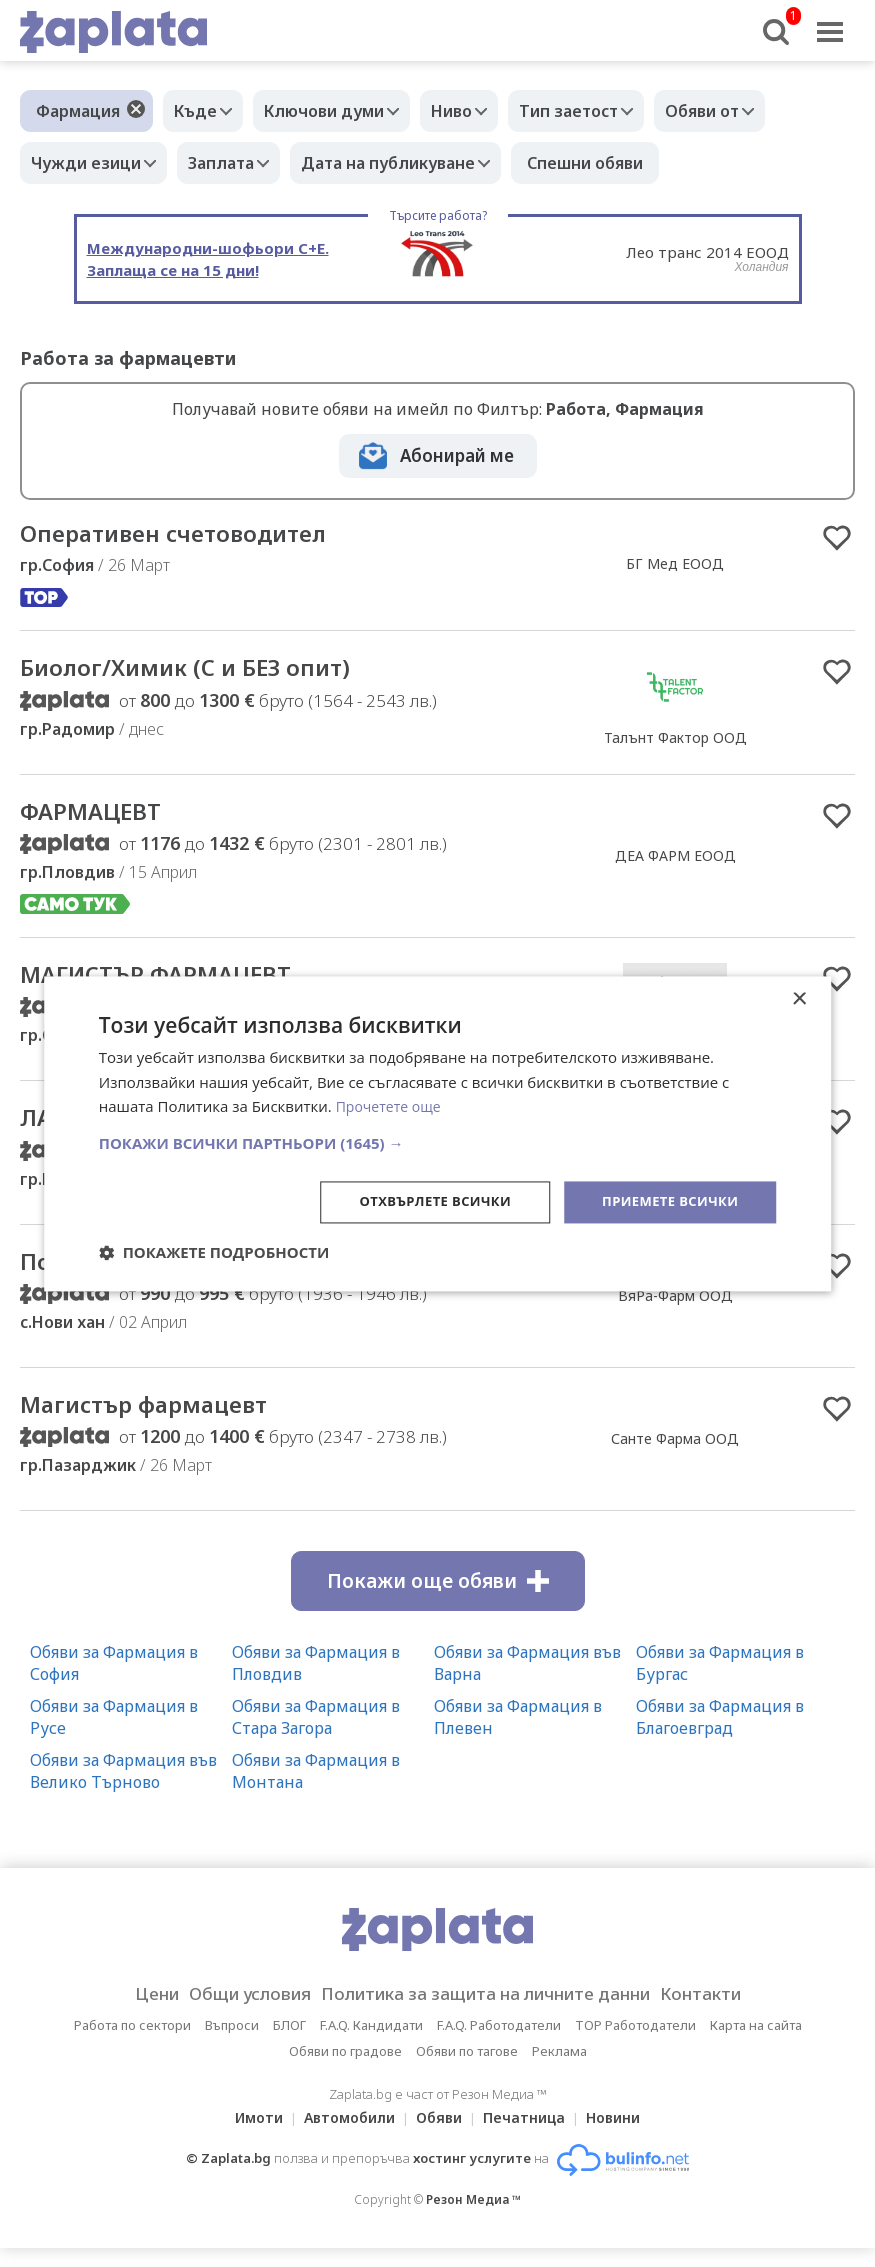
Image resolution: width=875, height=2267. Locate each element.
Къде (200, 111)
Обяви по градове (345, 2070)
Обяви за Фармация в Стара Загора (316, 1736)
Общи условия (229, 2013)
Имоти (247, 2136)
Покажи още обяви (438, 1600)
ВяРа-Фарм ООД (675, 1310)
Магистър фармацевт (162, 1422)
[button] (438, 1142)
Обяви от (747, 111)
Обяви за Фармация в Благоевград (720, 1736)
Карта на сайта (756, 2044)
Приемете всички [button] (665, 1201)
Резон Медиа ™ (473, 2218)
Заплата (236, 163)
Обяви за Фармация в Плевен (518, 1736)
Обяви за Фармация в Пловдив (316, 1682)
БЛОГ (289, 2044)
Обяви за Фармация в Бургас (720, 1682)
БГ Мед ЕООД (675, 564)
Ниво (476, 111)
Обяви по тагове (467, 2070)
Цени (124, 2013)
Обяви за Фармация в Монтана (316, 1790)
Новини (625, 2136)
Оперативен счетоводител (196, 535)
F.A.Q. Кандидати (371, 2044)
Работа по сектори (132, 2044)
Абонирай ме (457, 455)
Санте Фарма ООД (675, 1456)
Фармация (78, 111)
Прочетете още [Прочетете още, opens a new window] (392, 1105)
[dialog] (438, 1133)
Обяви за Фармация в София (114, 1682)
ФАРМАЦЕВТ (101, 818)
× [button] (798, 997)
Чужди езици (91, 163)
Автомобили (343, 2136)
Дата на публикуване (413, 163)
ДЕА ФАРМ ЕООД (675, 862)
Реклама (559, 2070)
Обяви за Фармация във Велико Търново (123, 1790)
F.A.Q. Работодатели (499, 2044)
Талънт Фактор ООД (675, 741)
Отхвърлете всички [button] (419, 1201)
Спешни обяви (615, 163)
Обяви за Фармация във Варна (527, 1682)
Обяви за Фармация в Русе (114, 1736)
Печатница (530, 2136)
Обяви (439, 2136)
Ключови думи (339, 111)
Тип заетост (603, 111)
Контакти (732, 2013)
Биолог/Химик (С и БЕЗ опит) (208, 672)
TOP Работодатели (635, 2044)
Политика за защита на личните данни (492, 2013)
